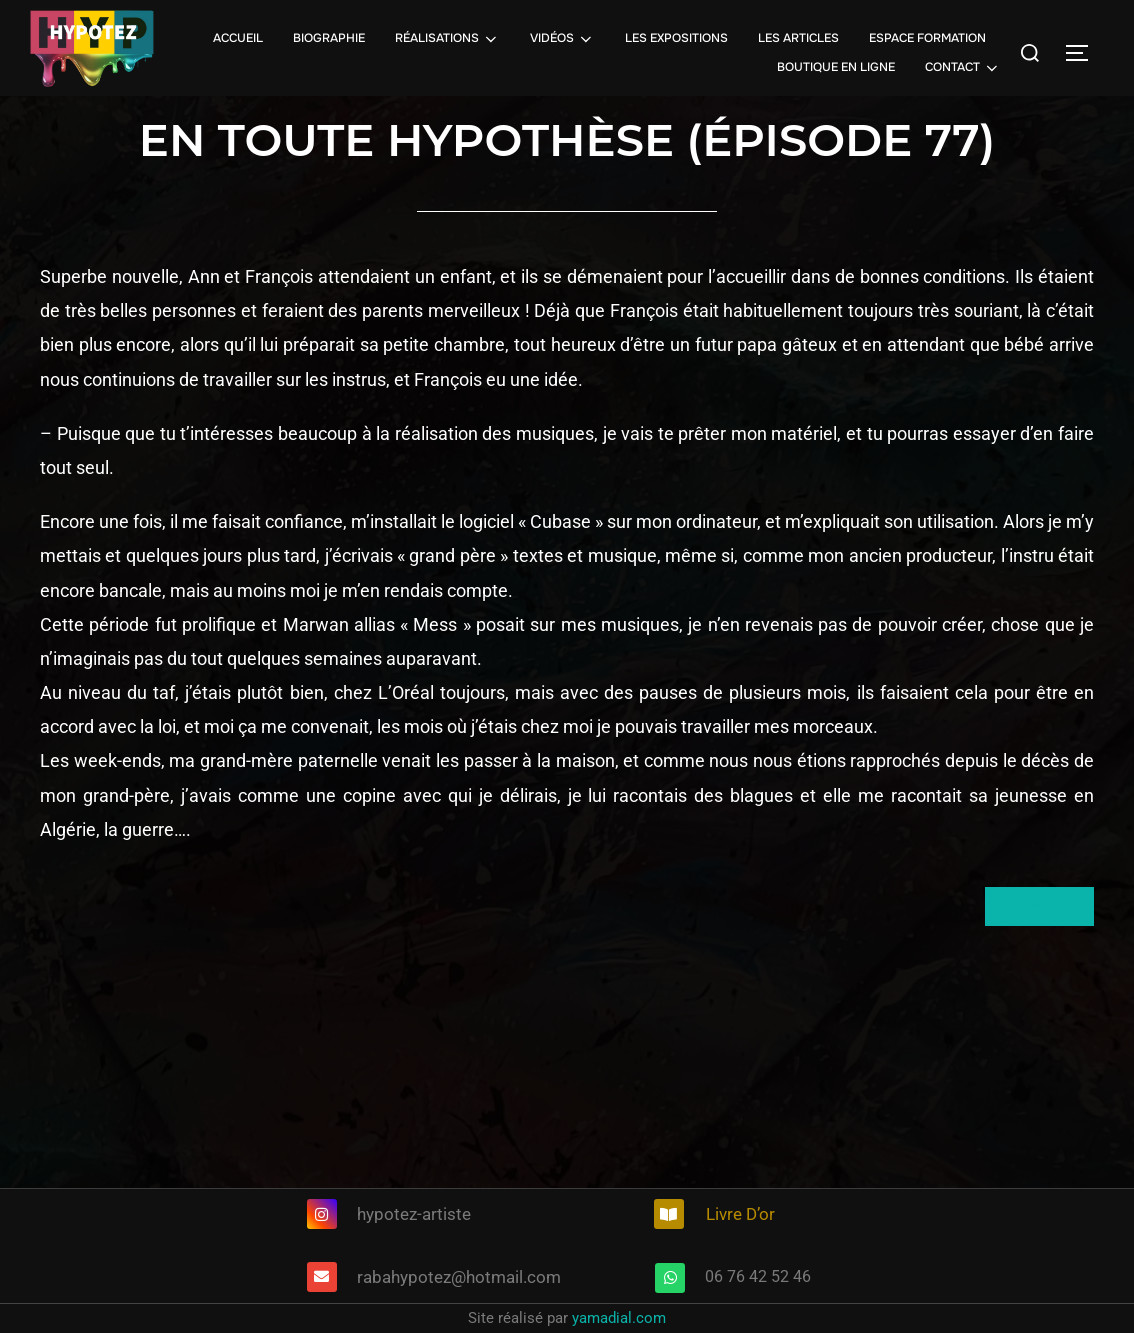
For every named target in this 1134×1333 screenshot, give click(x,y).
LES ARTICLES (798, 38)
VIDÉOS (562, 39)
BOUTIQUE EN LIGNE (836, 67)
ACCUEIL (238, 38)
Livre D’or (740, 1214)
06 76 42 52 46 (758, 1276)
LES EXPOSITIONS (676, 38)
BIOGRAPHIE (329, 38)
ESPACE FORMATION (927, 38)
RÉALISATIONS (447, 39)
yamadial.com (619, 1318)
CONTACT (963, 68)
